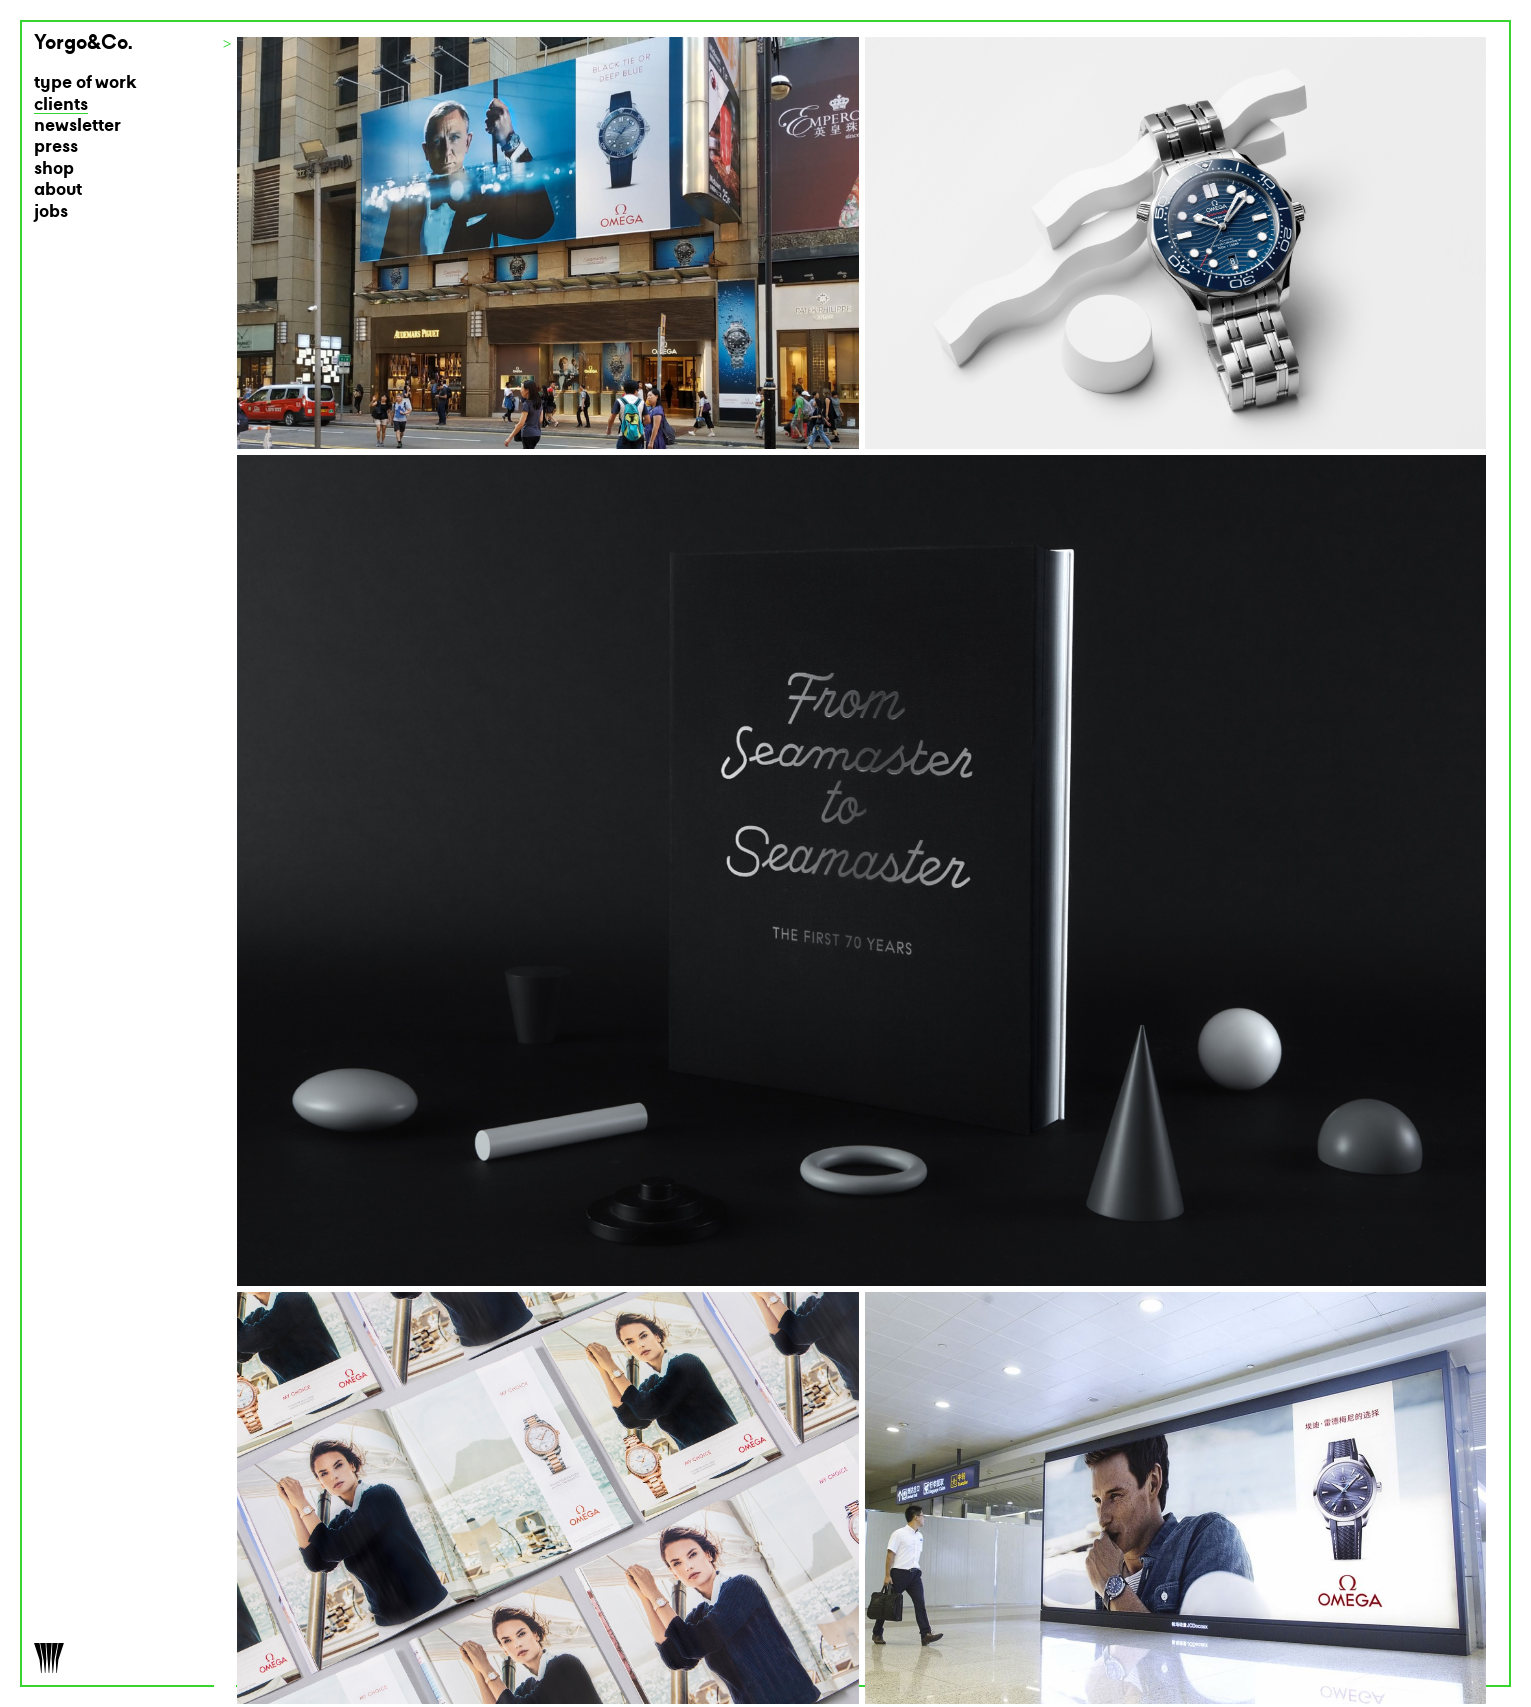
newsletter (77, 126)
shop (54, 169)
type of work (85, 83)
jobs (51, 212)
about (58, 190)
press (56, 147)
